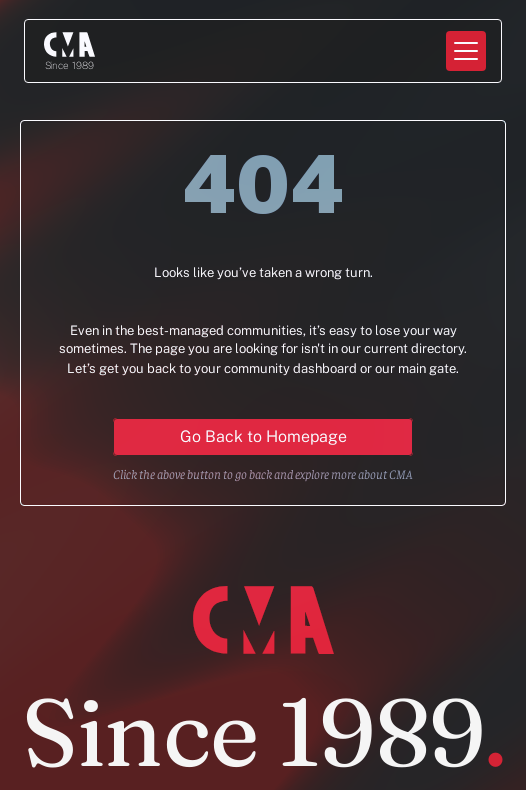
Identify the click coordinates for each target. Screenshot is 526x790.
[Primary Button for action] (263, 437)
